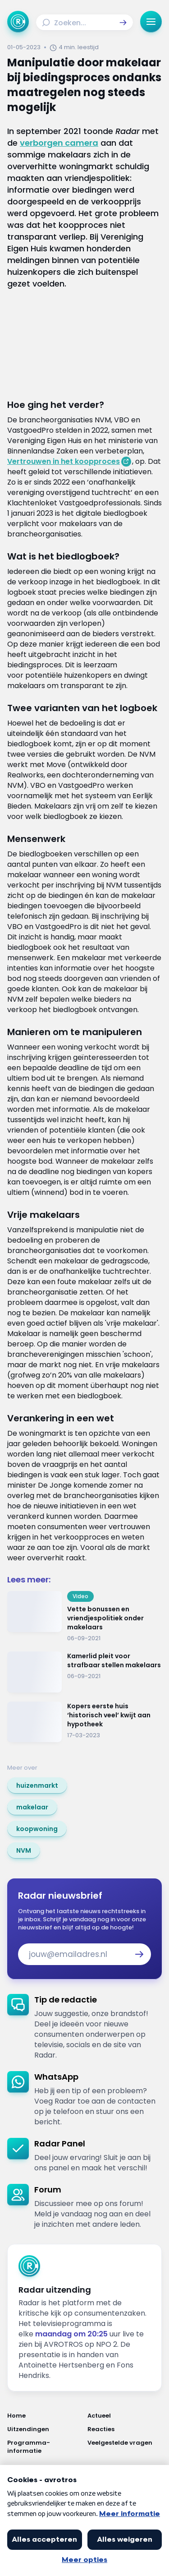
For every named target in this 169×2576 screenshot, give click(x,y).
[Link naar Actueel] (124, 2416)
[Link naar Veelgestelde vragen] (124, 2447)
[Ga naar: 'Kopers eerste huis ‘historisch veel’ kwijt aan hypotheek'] (84, 1722)
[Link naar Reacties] (124, 2429)
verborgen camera (59, 142)
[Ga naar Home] (18, 21)
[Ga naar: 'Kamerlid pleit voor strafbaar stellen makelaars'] (84, 1672)
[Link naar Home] (44, 2416)
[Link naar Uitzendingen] (44, 2429)
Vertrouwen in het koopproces (63, 461)
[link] (37, 1785)
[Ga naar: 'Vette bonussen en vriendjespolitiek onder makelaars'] (84, 1616)
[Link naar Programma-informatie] (44, 2447)
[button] (123, 22)
